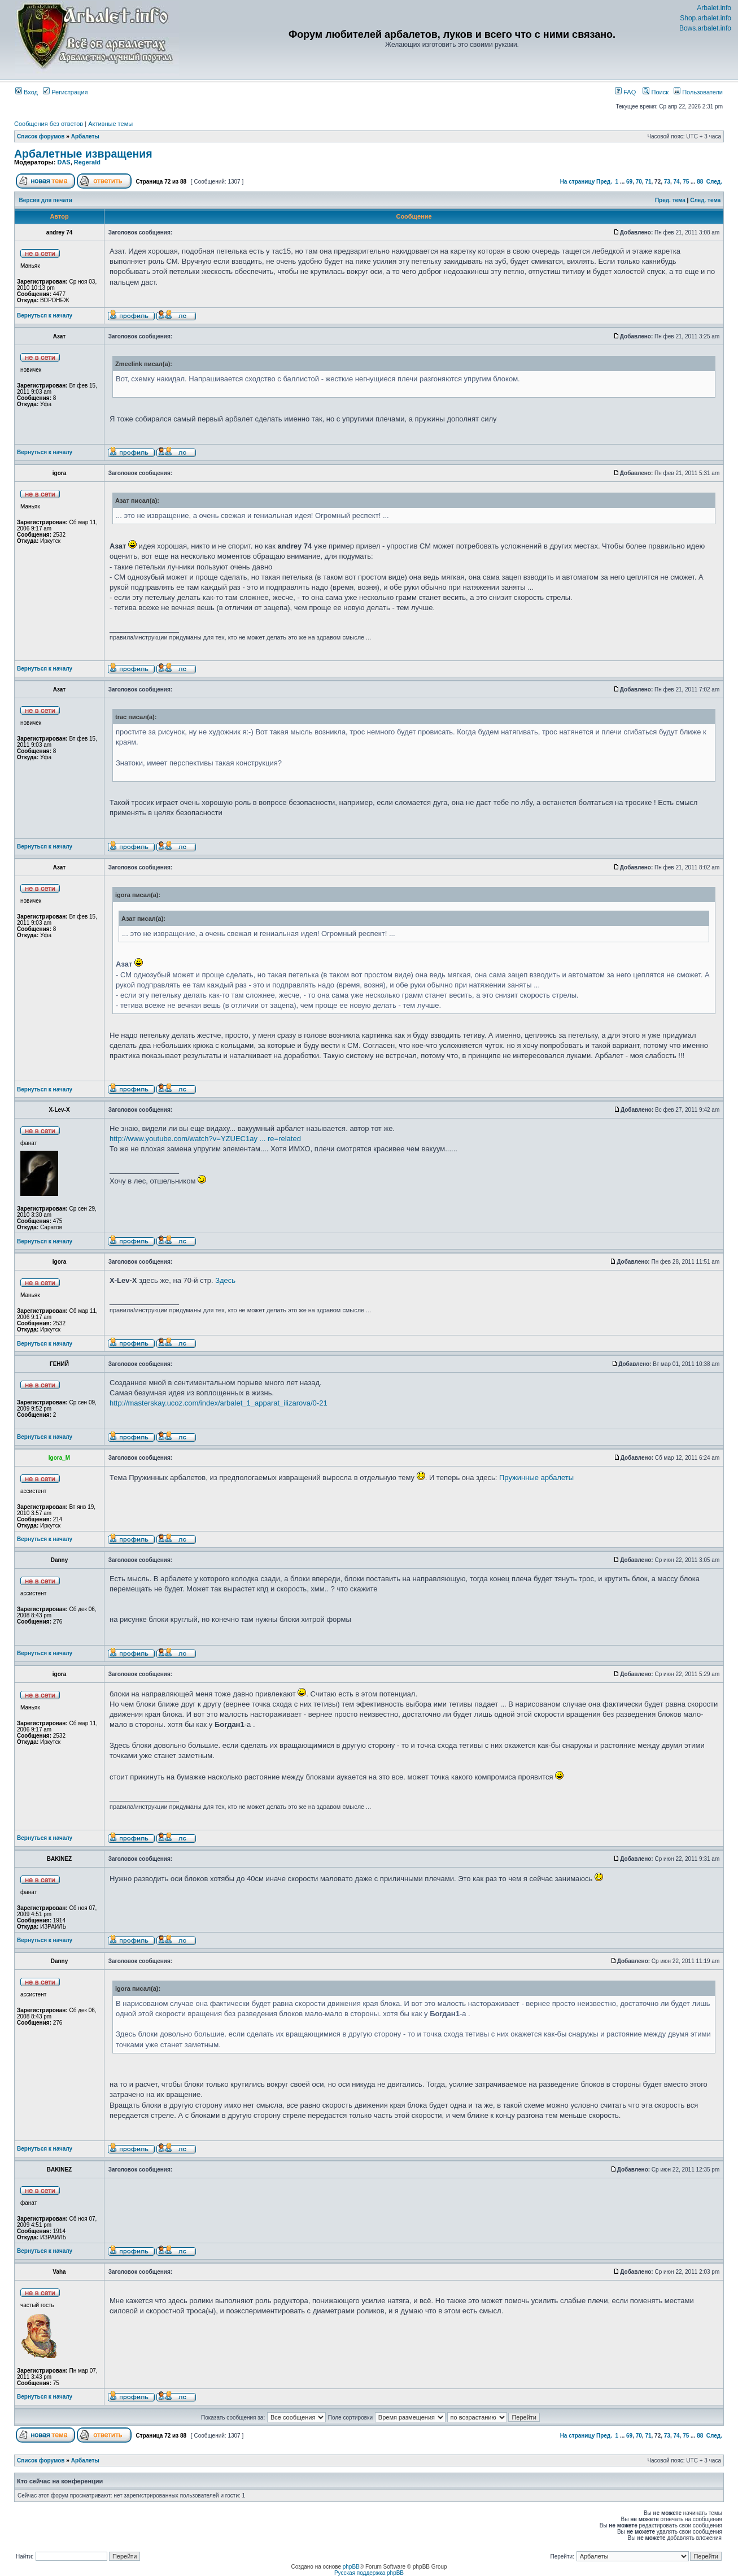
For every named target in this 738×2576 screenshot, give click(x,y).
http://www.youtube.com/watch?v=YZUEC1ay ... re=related (205, 1138)
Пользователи (698, 92)
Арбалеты (85, 136)
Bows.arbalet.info (705, 28)
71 (648, 182)
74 (676, 182)
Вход (26, 92)
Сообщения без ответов (48, 123)
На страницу (577, 182)
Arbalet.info (714, 8)
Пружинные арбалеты (536, 1477)
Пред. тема (670, 200)
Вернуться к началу (44, 315)
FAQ (625, 92)
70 (639, 182)
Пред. (604, 182)
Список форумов (41, 136)
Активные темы (110, 123)
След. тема (705, 200)
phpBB (351, 2567)
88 (700, 182)
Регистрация (65, 92)
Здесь (225, 1280)
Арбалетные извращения (83, 153)
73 (667, 182)
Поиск (656, 92)
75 (686, 182)
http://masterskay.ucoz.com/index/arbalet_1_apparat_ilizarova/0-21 (218, 1403)
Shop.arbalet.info (705, 18)
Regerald (87, 162)
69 (629, 182)
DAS (63, 162)
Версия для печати (45, 200)
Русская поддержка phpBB (369, 2573)
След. (714, 182)
